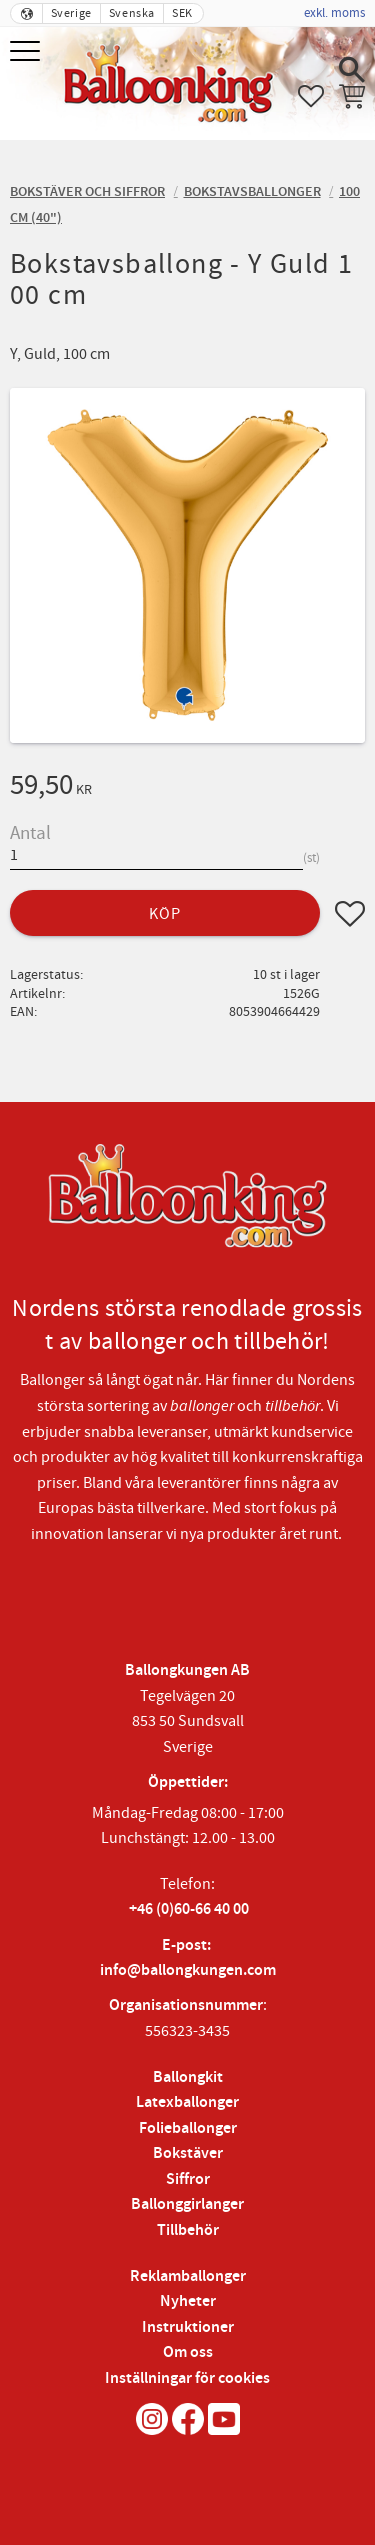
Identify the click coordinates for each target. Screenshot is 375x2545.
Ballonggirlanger (187, 2204)
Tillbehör (188, 2230)
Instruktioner (188, 2327)
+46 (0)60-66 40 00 (189, 1909)
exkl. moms (334, 13)
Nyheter (188, 2301)
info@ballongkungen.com (188, 1970)
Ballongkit (188, 2077)
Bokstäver (188, 2153)
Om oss (188, 2352)
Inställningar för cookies (187, 2378)
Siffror (188, 2179)
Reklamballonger (188, 2276)
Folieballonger (188, 2128)
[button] (27, 52)
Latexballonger (187, 2102)
